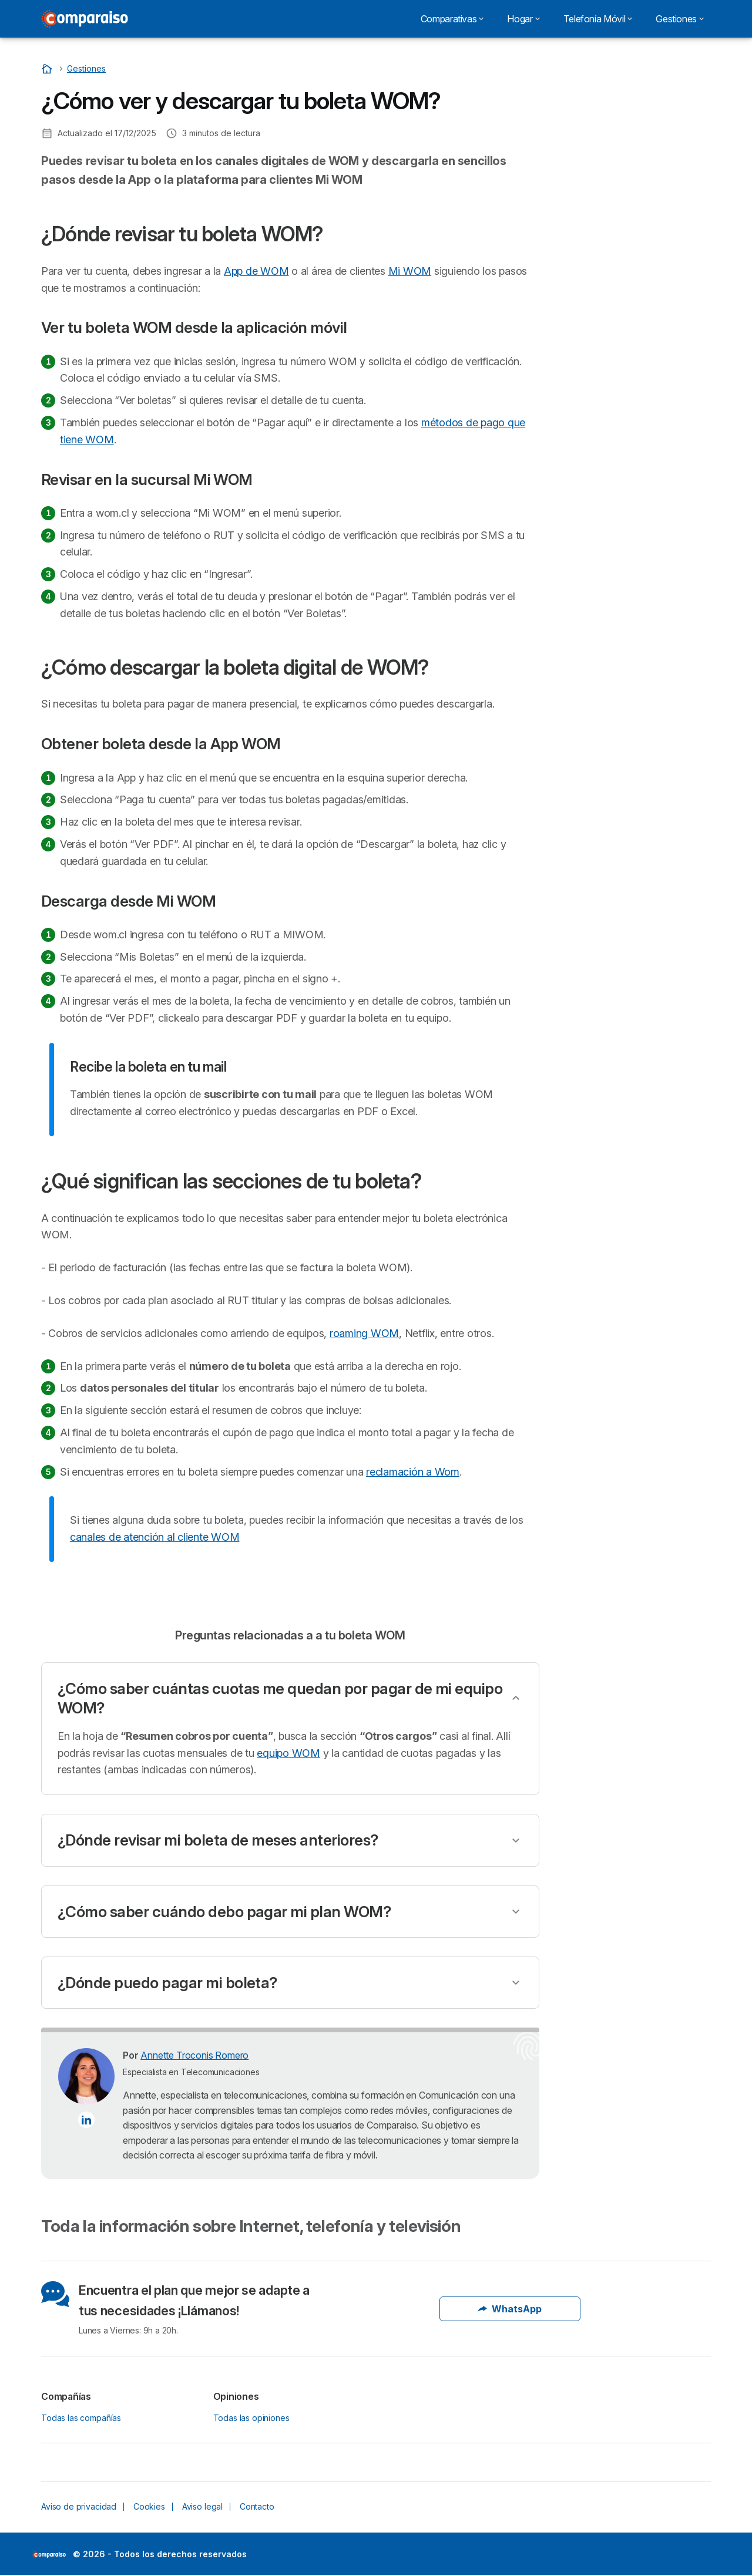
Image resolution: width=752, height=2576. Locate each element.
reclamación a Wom (412, 1472)
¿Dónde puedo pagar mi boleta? (167, 1983)
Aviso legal (202, 2506)
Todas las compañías (81, 2418)
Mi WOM (410, 271)
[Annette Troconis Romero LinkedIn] (86, 2119)
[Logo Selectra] (84, 18)
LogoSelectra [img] (49, 2555)
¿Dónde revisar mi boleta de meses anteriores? (218, 1840)
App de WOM (256, 271)
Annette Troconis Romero (194, 2055)
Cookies (149, 2506)
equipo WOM (288, 1753)
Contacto (257, 2506)
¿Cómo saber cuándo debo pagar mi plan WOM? (224, 1911)
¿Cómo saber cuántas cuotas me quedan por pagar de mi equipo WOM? (280, 1698)
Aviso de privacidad (78, 2506)
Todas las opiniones (251, 2418)
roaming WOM (364, 1333)
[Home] (48, 68)
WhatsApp (510, 2309)
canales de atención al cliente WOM (154, 1537)
